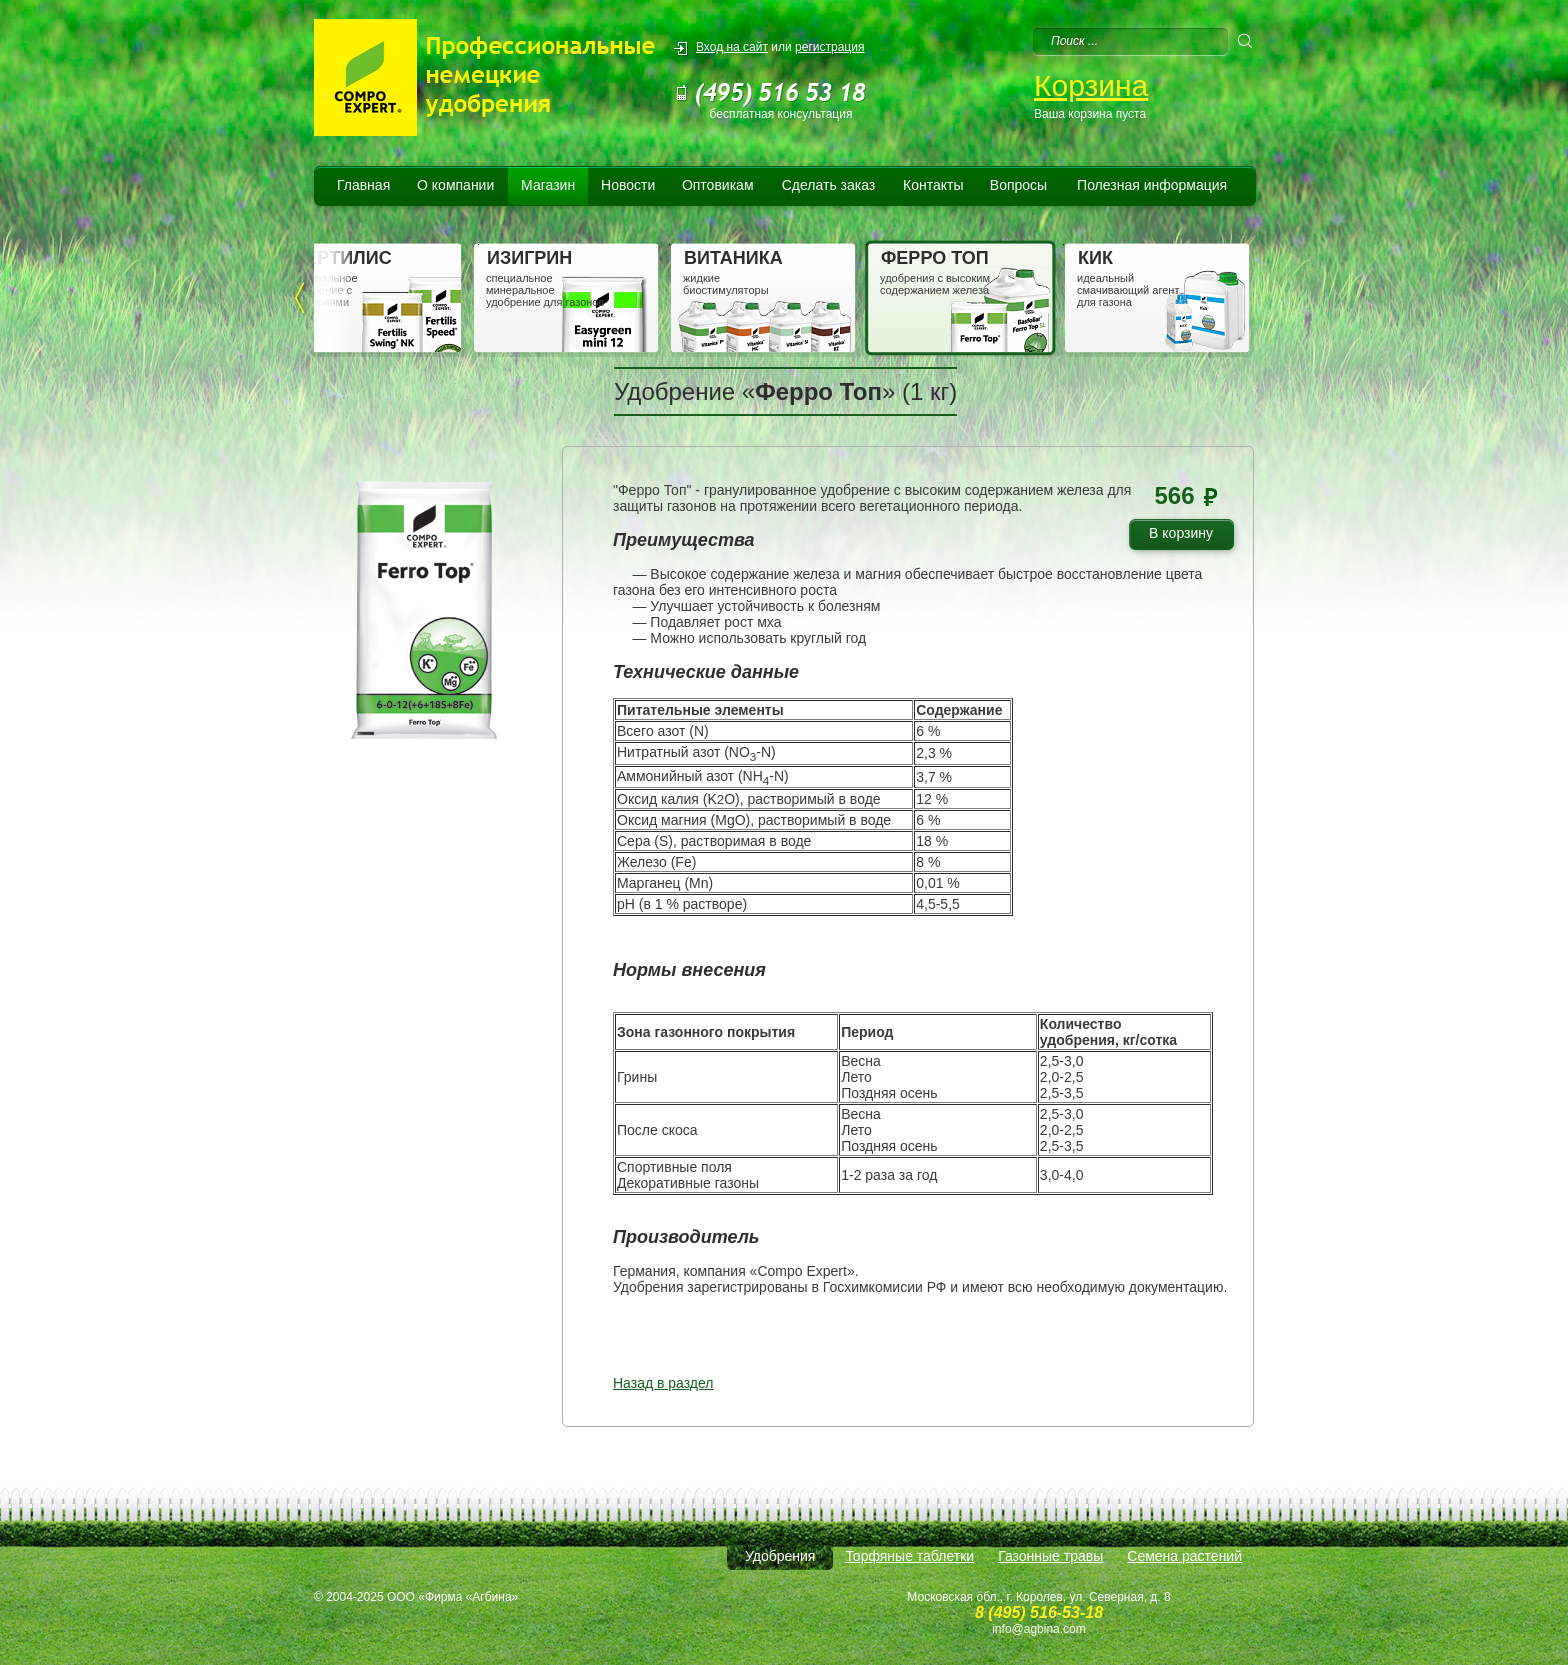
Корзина (1091, 85)
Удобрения (780, 1556)
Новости (628, 185)
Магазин (548, 185)
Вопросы (1018, 185)
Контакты (933, 185)
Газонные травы (1050, 1556)
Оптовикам (718, 185)
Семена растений (1184, 1556)
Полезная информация (1152, 185)
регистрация (829, 47)
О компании (455, 185)
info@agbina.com (1039, 1629)
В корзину (1188, 536)
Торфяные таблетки (909, 1556)
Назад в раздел (663, 1383)
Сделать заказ (829, 185)
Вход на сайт (732, 47)
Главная (363, 185)
